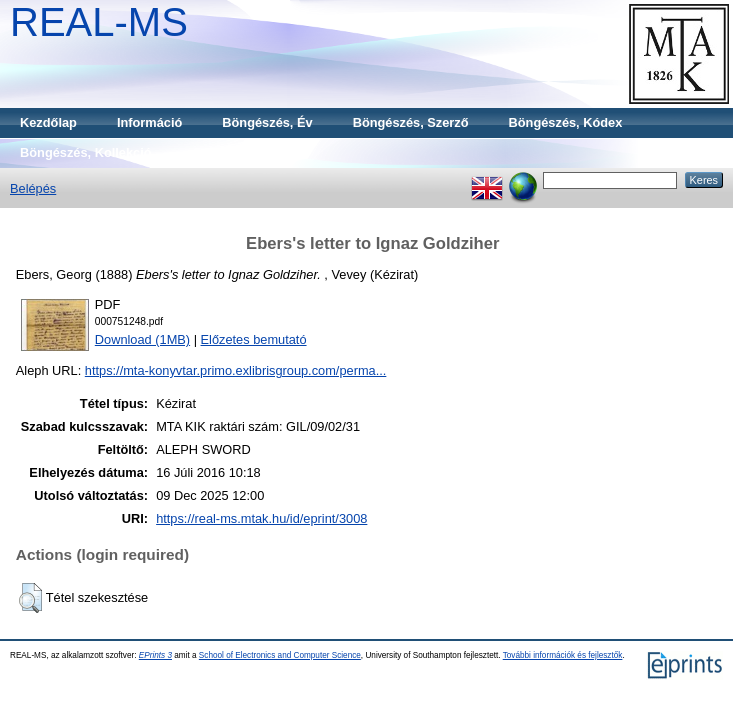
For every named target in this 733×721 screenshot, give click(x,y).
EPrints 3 (155, 655)
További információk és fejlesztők (563, 655)
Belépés (33, 188)
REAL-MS (99, 22)
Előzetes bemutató (254, 339)
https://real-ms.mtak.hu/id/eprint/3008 (261, 518)
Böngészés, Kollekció (86, 152)
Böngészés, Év (267, 122)
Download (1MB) (142, 339)
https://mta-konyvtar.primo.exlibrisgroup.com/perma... (236, 370)
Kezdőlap (48, 122)
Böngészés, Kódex (566, 122)
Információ (149, 122)
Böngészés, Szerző (411, 122)
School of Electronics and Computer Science (280, 655)
